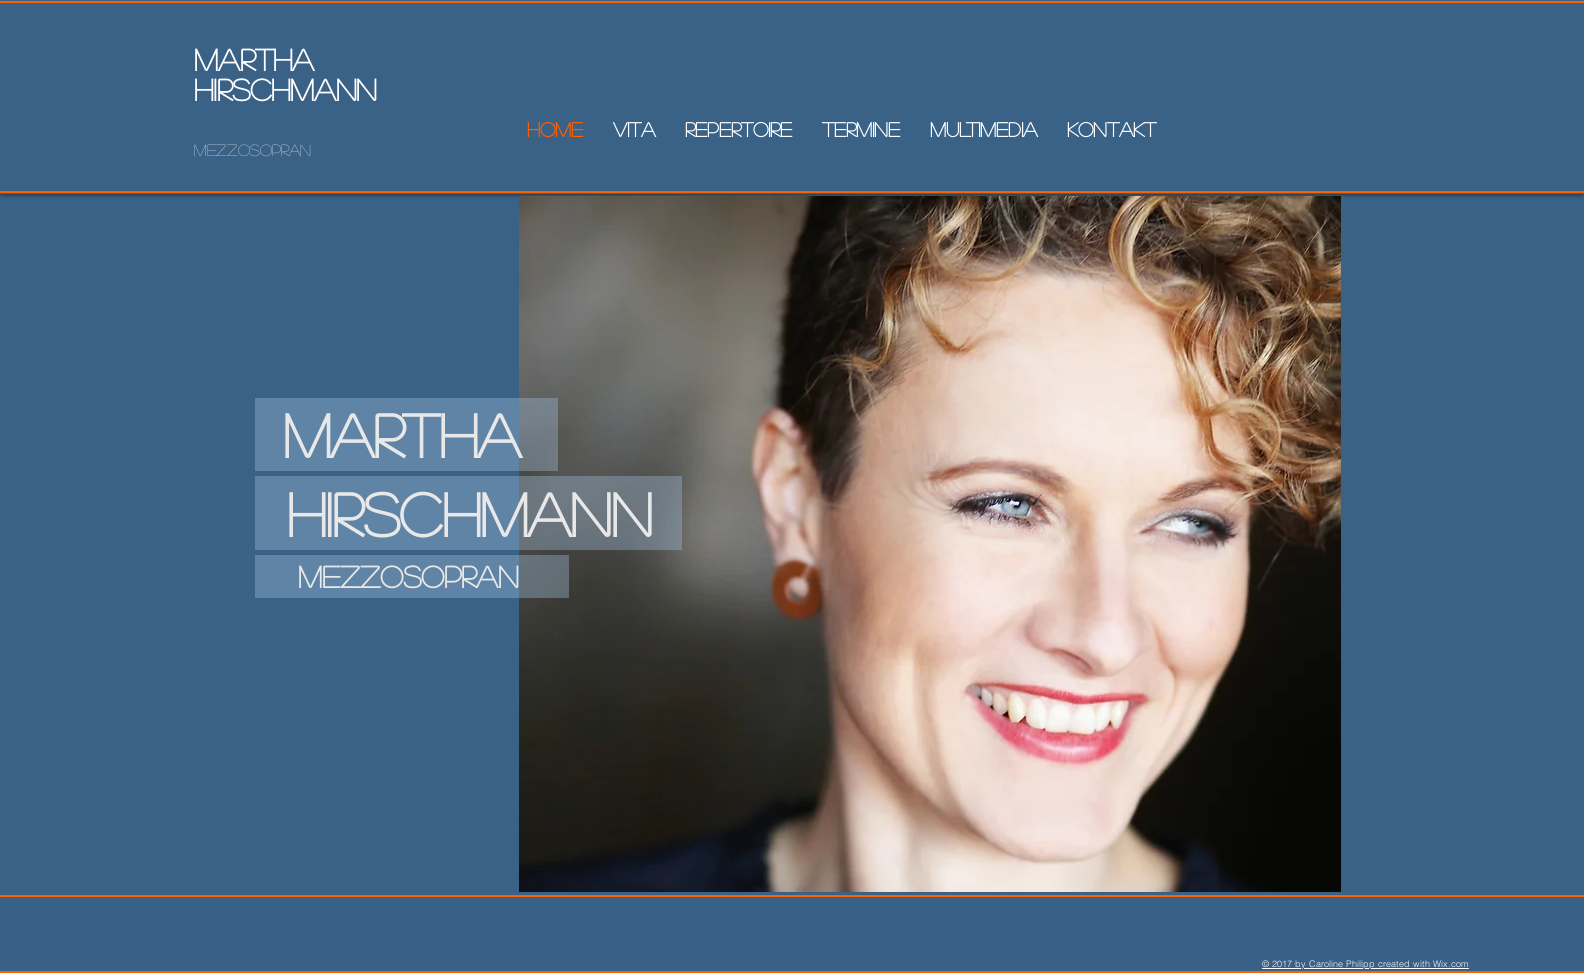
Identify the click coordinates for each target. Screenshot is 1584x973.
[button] (983, 129)
